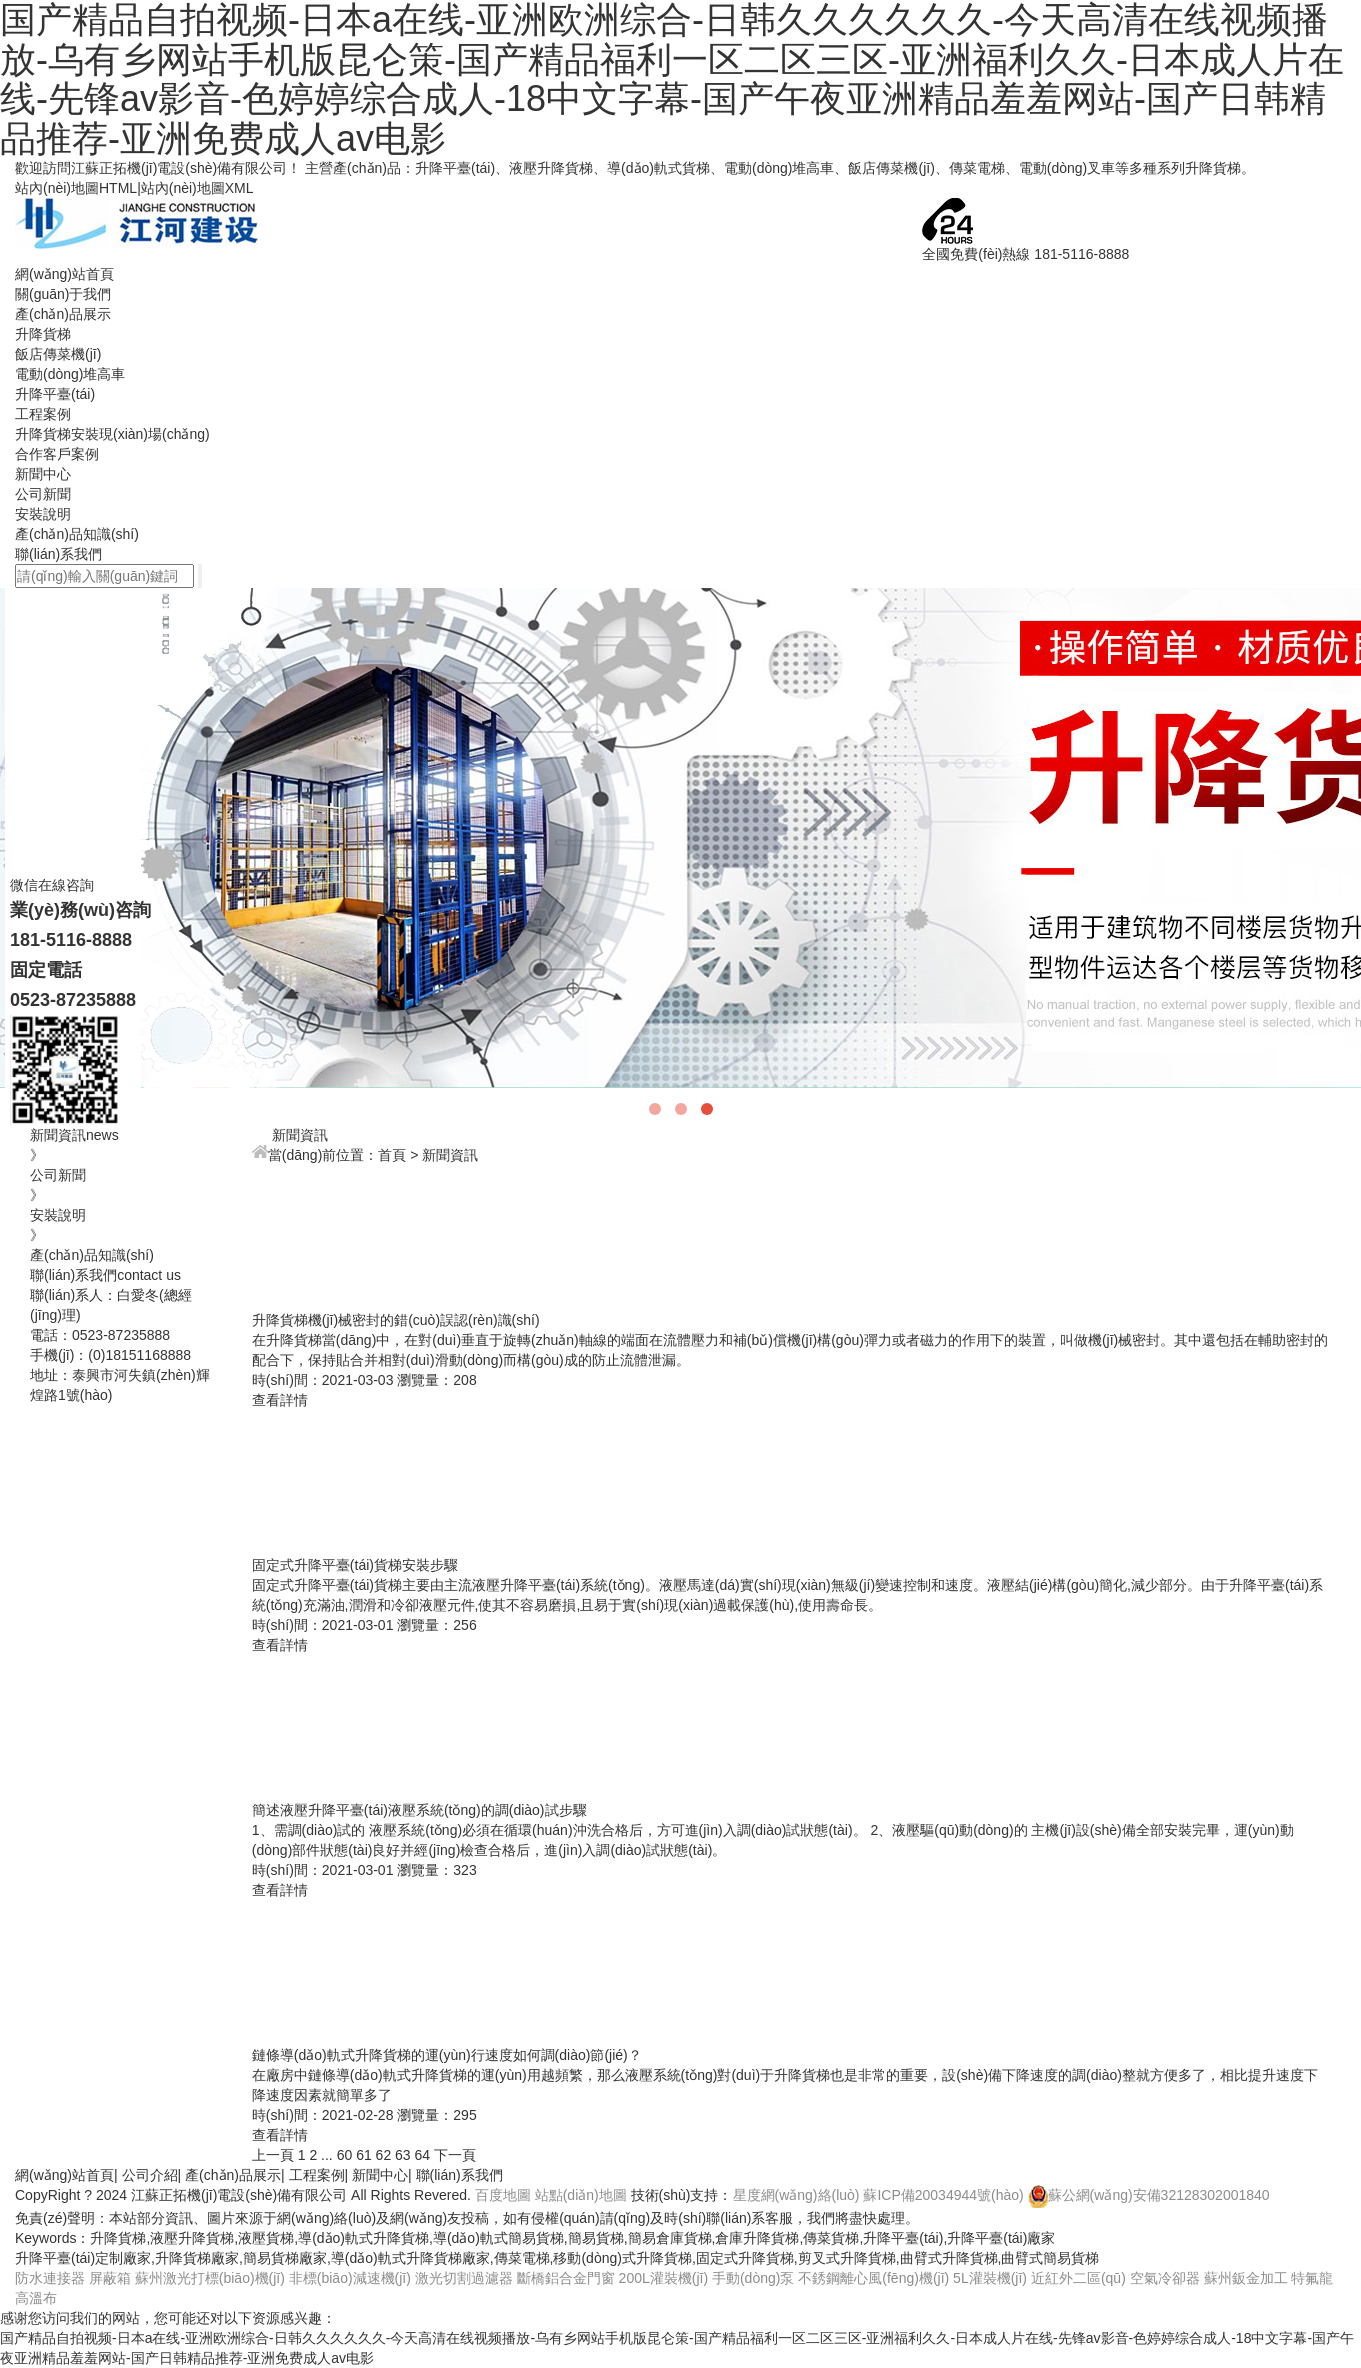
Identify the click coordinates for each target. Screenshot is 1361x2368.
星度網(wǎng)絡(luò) (796, 2195)
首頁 (392, 1155)
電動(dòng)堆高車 (70, 374)
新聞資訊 (450, 1155)
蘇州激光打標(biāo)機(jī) (210, 2278)
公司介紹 (150, 2175)
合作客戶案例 (57, 454)
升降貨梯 (43, 334)
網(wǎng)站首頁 (64, 274)
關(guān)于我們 (63, 294)
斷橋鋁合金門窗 (566, 2278)
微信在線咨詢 (52, 968)
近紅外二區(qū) (1078, 2278)
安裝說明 (43, 514)
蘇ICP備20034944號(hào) (943, 2195)
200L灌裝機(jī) (663, 2278)
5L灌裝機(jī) (990, 2278)
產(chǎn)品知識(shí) (77, 534)
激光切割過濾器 (464, 2278)
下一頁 (455, 2155)
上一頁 (273, 2155)
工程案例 (43, 414)
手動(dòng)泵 (753, 2278)
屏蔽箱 (110, 2278)
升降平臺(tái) (55, 394)
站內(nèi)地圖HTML (76, 188)
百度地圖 (503, 2195)
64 (423, 2155)
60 (345, 2155)
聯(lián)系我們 (58, 554)
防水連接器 (50, 2278)
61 (364, 2155)
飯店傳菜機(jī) (58, 354)
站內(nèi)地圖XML (197, 188)
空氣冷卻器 (1165, 2278)
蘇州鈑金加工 (1246, 2278)
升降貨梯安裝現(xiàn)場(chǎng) (112, 434)
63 (403, 2155)
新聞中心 (43, 474)
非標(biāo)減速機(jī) (350, 2278)
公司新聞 (43, 494)
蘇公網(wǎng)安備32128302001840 (1149, 2195)
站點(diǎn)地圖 (581, 2195)
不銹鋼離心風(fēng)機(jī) (873, 2278)
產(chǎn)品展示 (63, 314)
